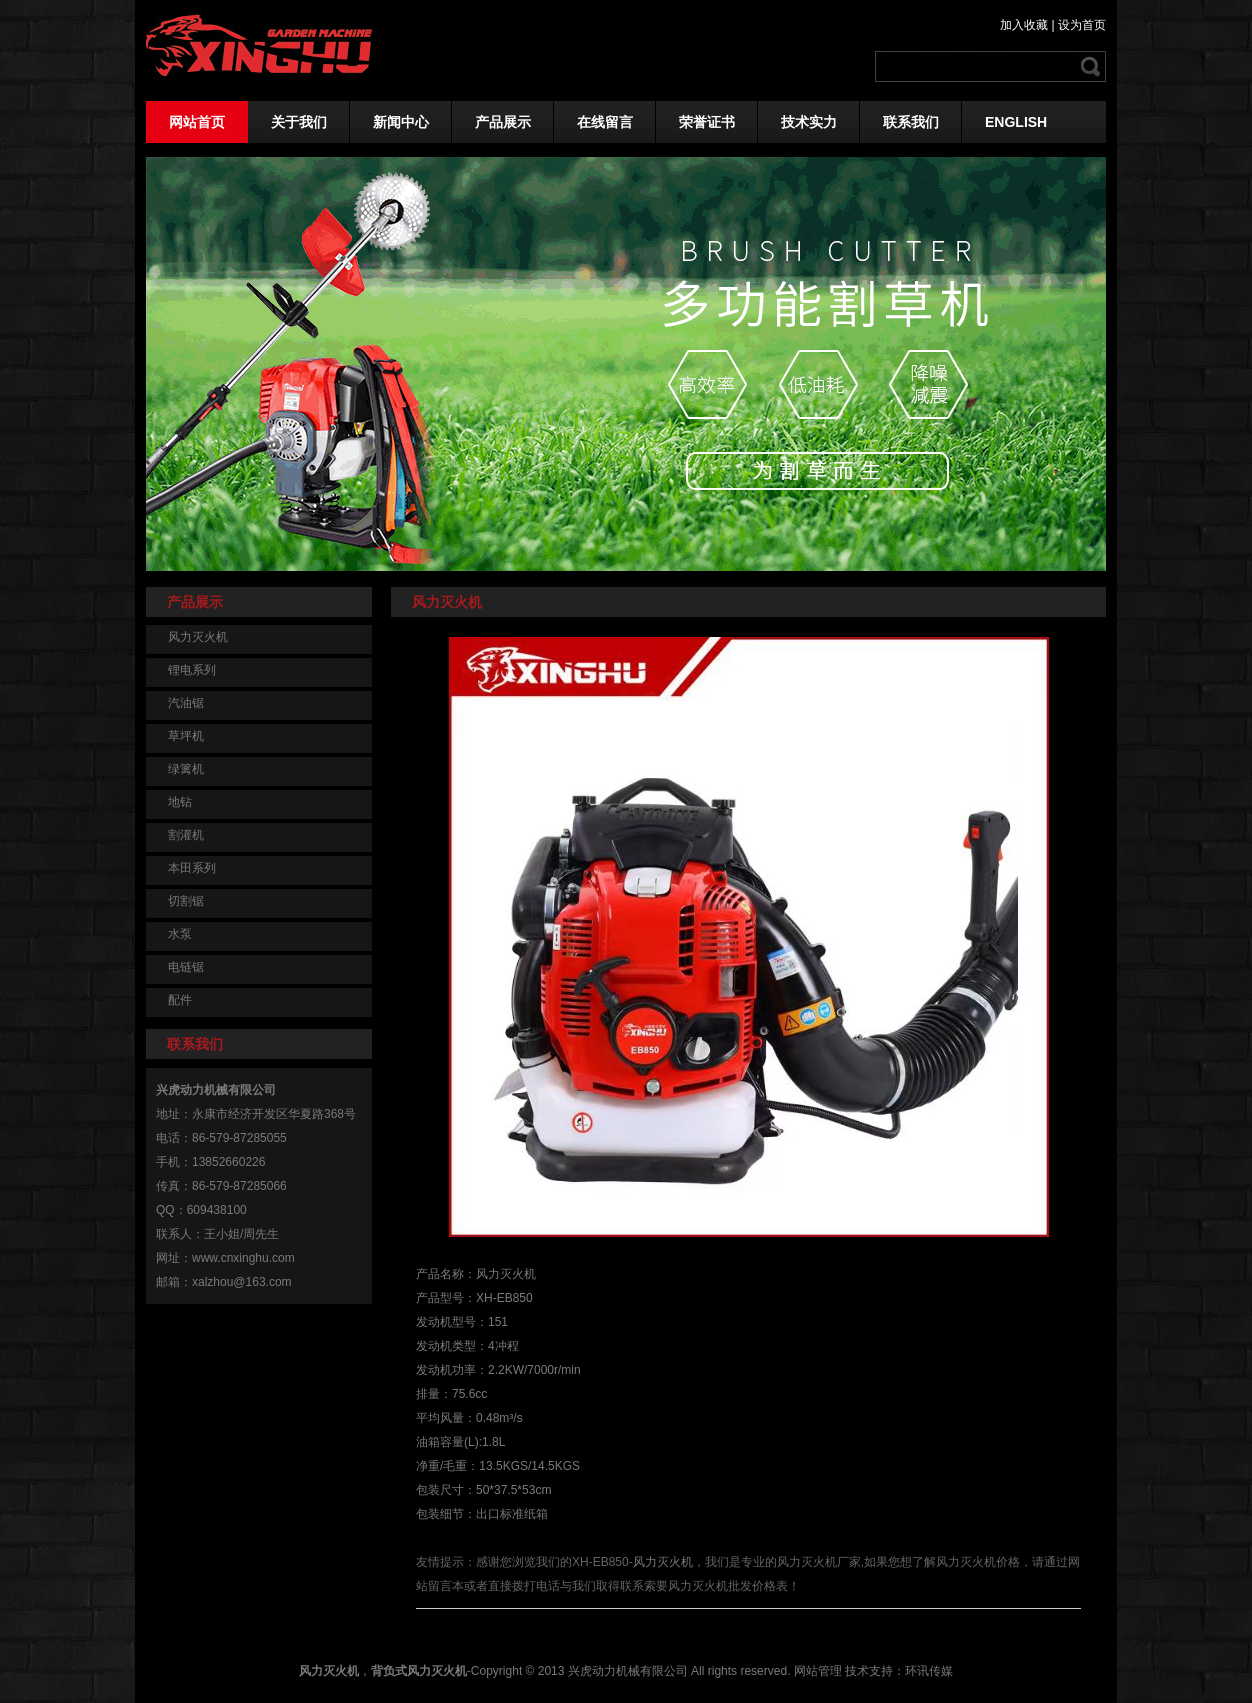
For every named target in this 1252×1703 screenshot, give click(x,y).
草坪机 (186, 736)
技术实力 (809, 122)
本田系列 (192, 868)
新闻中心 (401, 122)
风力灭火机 (198, 637)
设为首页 (1082, 25)
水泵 (180, 934)
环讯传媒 (929, 1671)
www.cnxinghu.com (243, 1258)
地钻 (180, 802)
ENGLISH (1016, 122)
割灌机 (186, 835)
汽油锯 (186, 703)
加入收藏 (1024, 25)
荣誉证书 (707, 122)
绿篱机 (186, 769)
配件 (180, 1000)
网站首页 (197, 122)
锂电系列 (192, 670)
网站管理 (818, 1671)
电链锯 (186, 967)
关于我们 (299, 122)
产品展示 (503, 122)
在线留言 (605, 122)
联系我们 (911, 122)
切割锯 (186, 901)
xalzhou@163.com (242, 1282)
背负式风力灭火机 (419, 1671)
